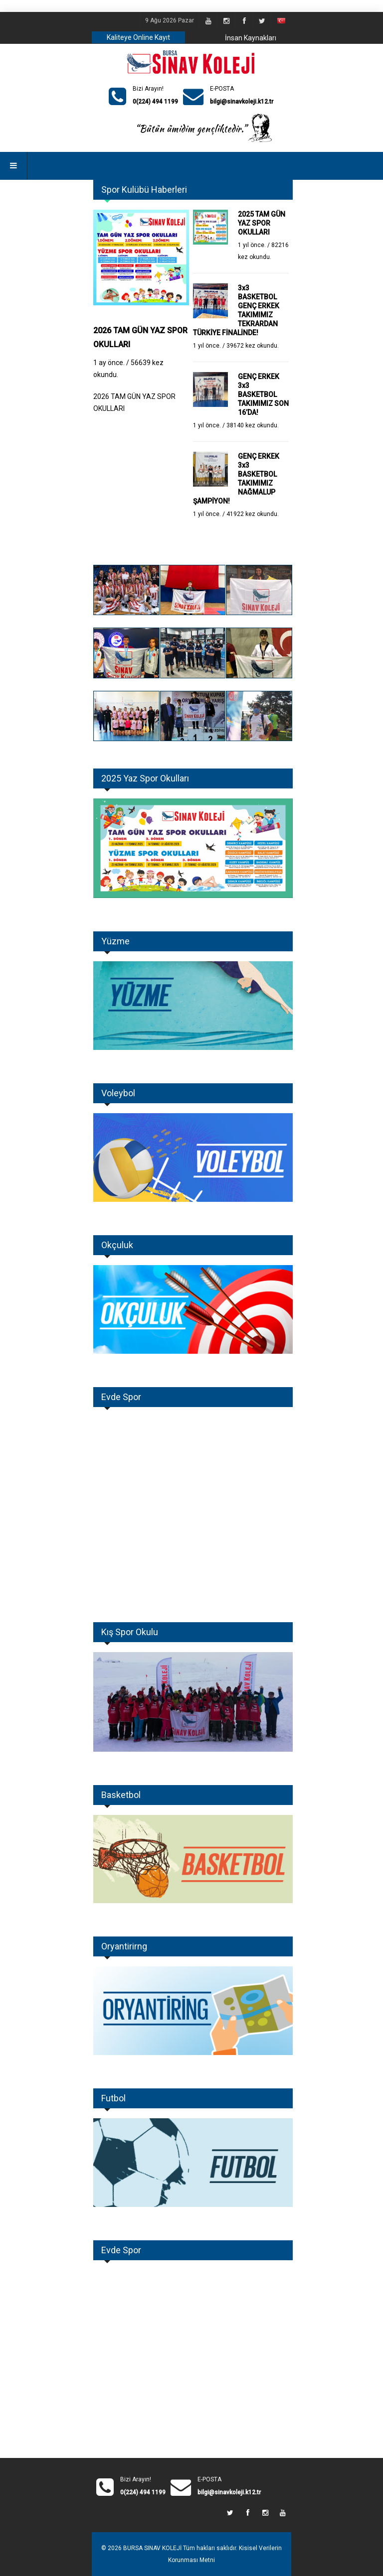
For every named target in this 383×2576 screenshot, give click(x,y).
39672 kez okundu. (252, 345)
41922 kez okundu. (252, 514)
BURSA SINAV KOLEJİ (152, 2548)
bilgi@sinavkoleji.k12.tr (241, 101)
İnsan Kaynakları (250, 38)
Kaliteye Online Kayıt (138, 37)
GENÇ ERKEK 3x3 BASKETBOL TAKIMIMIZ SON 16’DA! (263, 394)
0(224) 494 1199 (155, 101)
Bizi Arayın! (148, 88)
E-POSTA (222, 88)
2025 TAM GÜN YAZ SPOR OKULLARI (261, 223)
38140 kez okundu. (252, 425)
